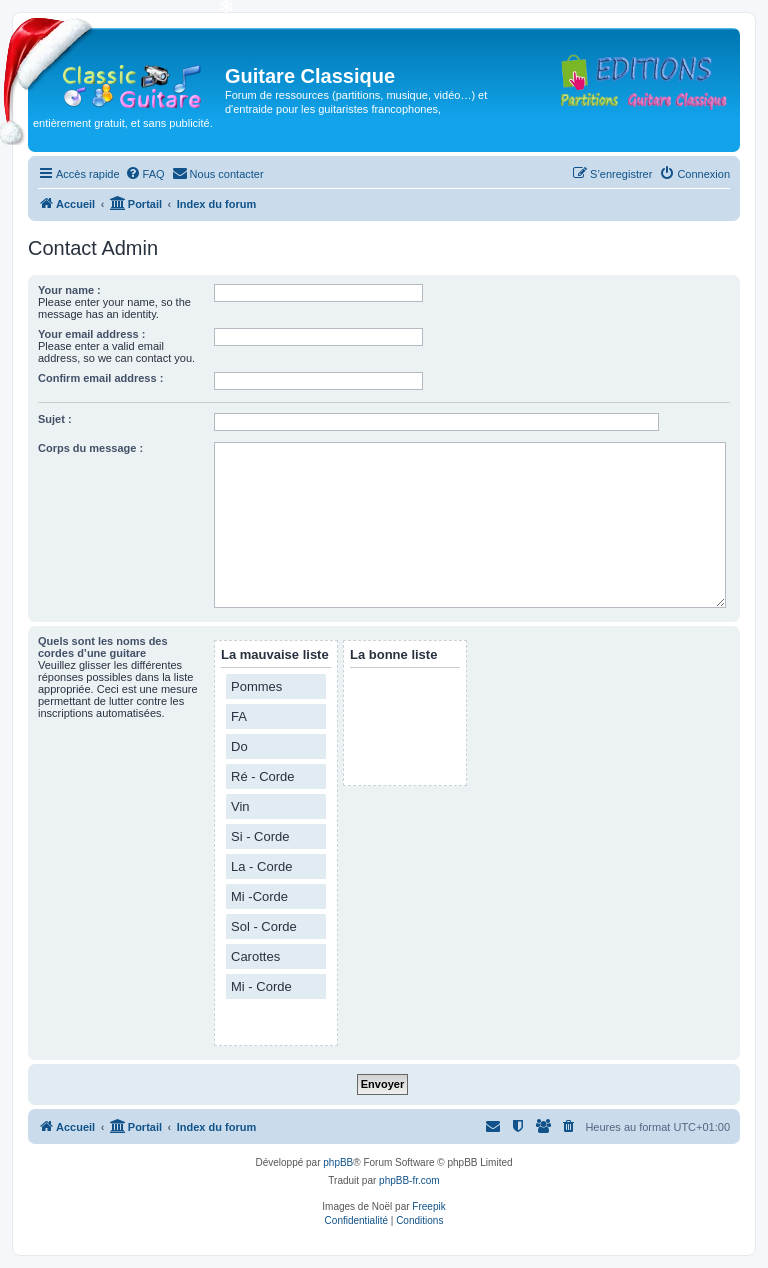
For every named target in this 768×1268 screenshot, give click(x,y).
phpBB (338, 1162)
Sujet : (55, 419)
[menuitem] (145, 174)
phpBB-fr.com (409, 1180)
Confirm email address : (100, 378)
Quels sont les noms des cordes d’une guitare (103, 647)
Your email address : (91, 334)
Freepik (428, 1206)
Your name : (69, 290)
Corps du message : (90, 448)
